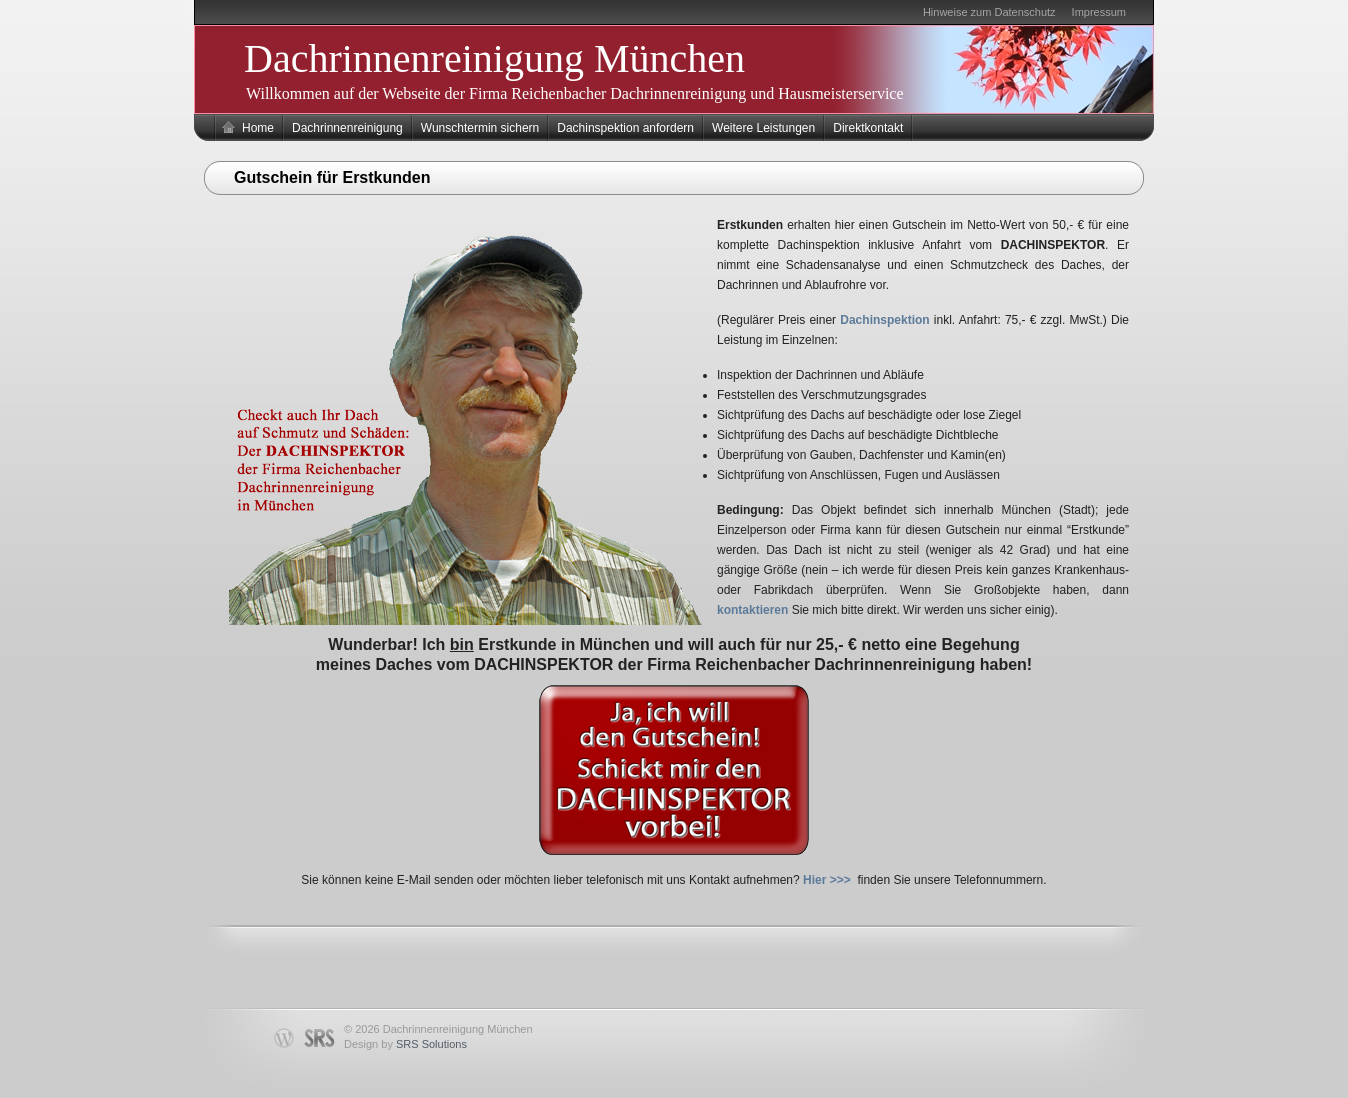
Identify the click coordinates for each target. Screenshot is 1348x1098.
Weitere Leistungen (763, 128)
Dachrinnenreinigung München (494, 58)
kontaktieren (752, 610)
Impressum (1099, 12)
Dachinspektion (884, 320)
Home (258, 128)
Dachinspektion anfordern (625, 128)
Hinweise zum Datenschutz (989, 12)
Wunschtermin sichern (480, 128)
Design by (405, 1044)
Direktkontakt (868, 128)
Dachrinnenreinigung (347, 128)
